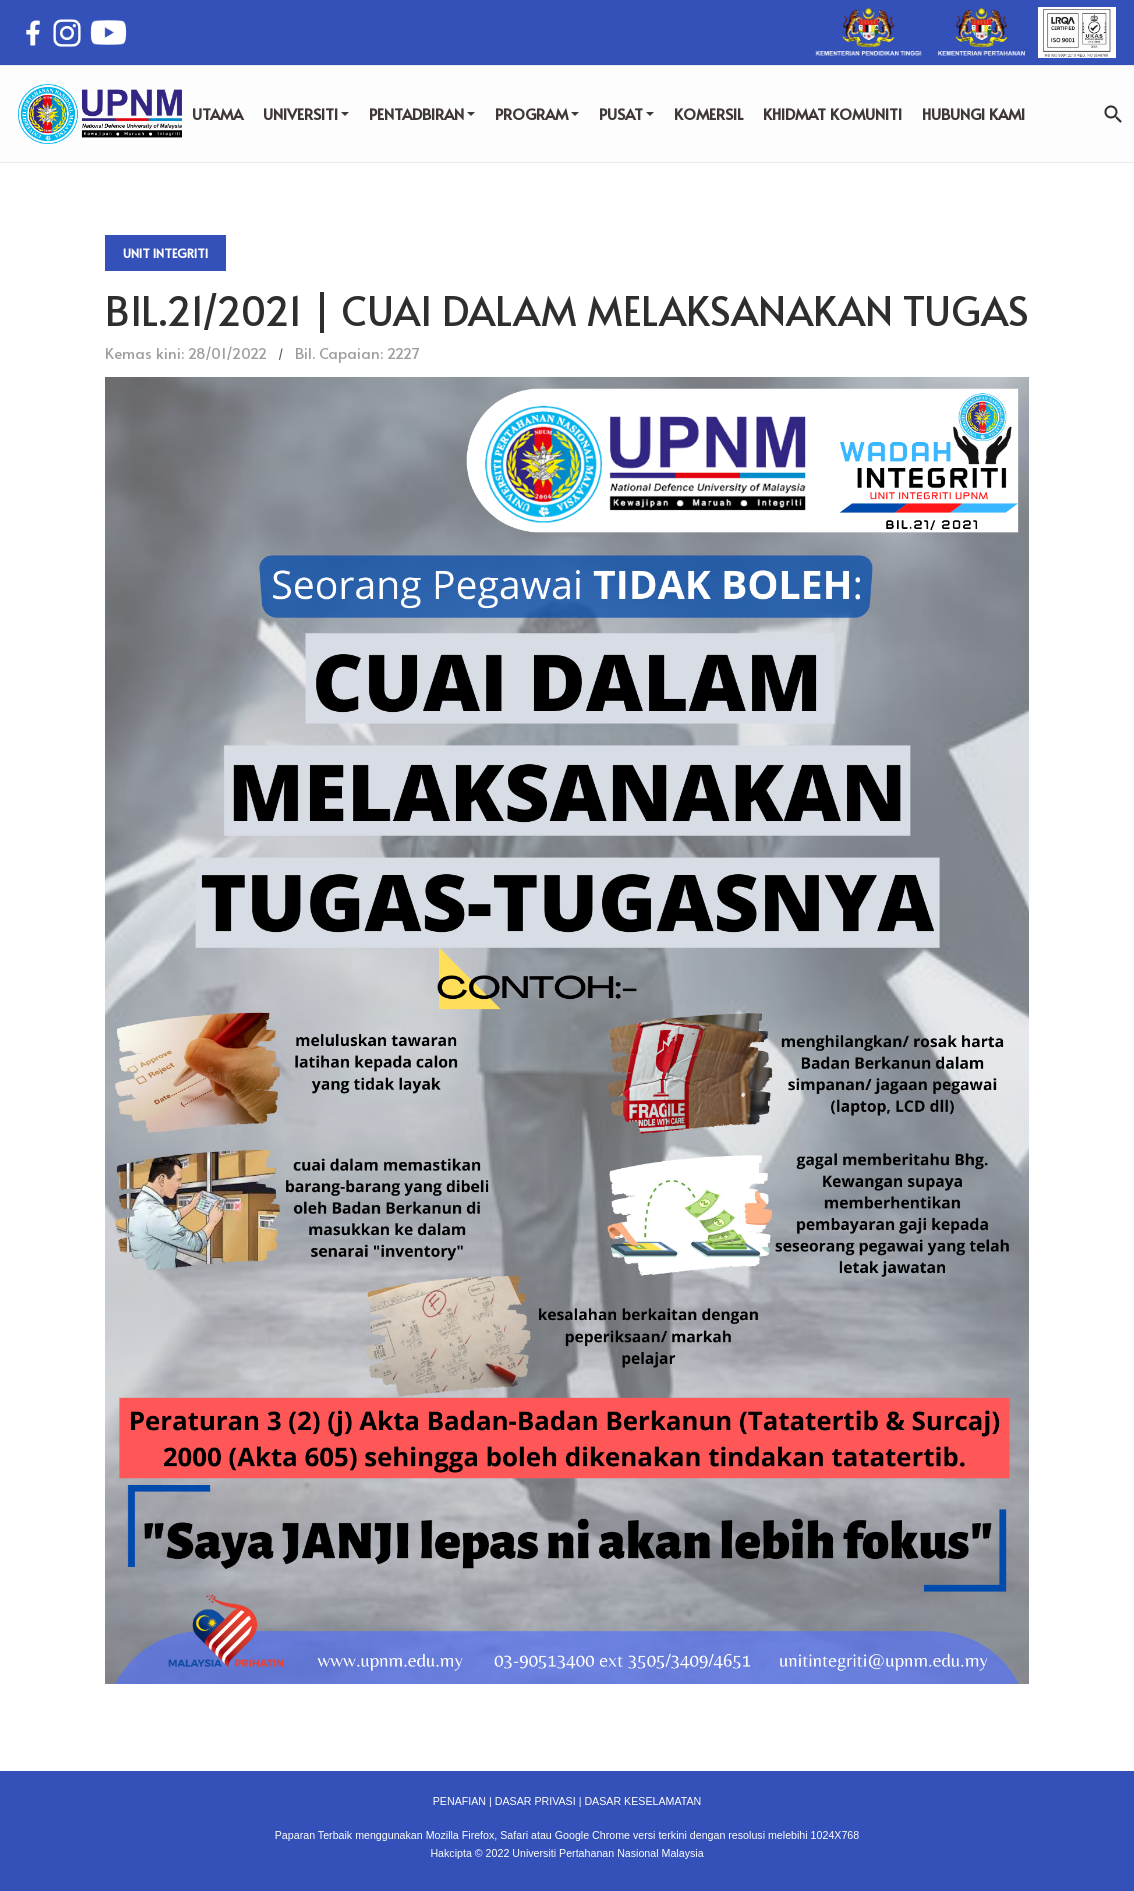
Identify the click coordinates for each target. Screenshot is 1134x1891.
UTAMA (217, 113)
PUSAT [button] (626, 113)
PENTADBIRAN (422, 113)
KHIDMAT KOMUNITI (832, 113)
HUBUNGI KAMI (973, 113)
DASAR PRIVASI (535, 1801)
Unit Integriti (165, 253)
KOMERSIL (708, 113)
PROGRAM (537, 113)
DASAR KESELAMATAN (642, 1801)
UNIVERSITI (306, 113)
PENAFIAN (459, 1801)
